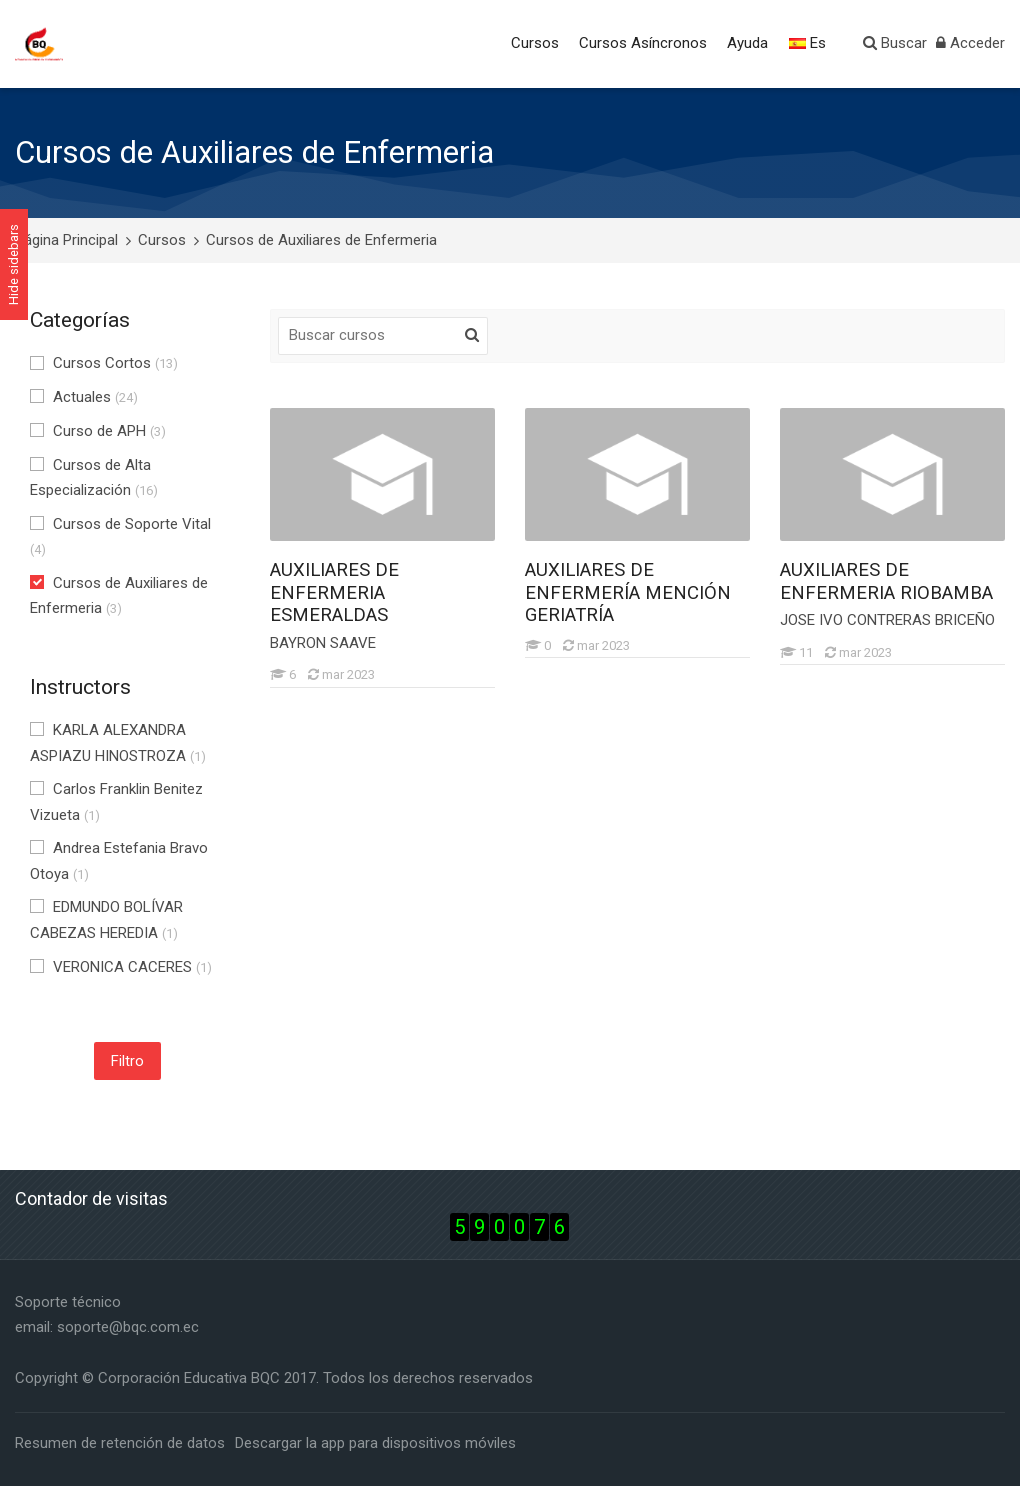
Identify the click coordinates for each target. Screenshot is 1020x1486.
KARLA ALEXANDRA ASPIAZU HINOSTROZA (118, 743)
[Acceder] (970, 44)
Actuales (84, 397)
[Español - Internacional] (809, 44)
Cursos (535, 43)
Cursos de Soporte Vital (120, 536)
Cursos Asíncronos (643, 43)
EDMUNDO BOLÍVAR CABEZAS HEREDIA (106, 920)
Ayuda (747, 43)
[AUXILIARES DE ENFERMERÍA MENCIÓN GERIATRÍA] (524, 657)
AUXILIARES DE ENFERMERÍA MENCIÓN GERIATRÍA (628, 592)
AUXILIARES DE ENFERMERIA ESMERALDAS (334, 592)
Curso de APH (98, 431)
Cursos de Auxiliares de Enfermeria (321, 240)
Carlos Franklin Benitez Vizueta (116, 802)
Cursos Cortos (104, 363)
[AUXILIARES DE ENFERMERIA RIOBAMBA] (779, 664)
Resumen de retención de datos (120, 1443)
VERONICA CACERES (121, 967)
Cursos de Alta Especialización (94, 478)
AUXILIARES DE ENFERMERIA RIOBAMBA (886, 581)
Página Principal (66, 240)
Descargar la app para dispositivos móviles (375, 1443)
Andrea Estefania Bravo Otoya (119, 861)
